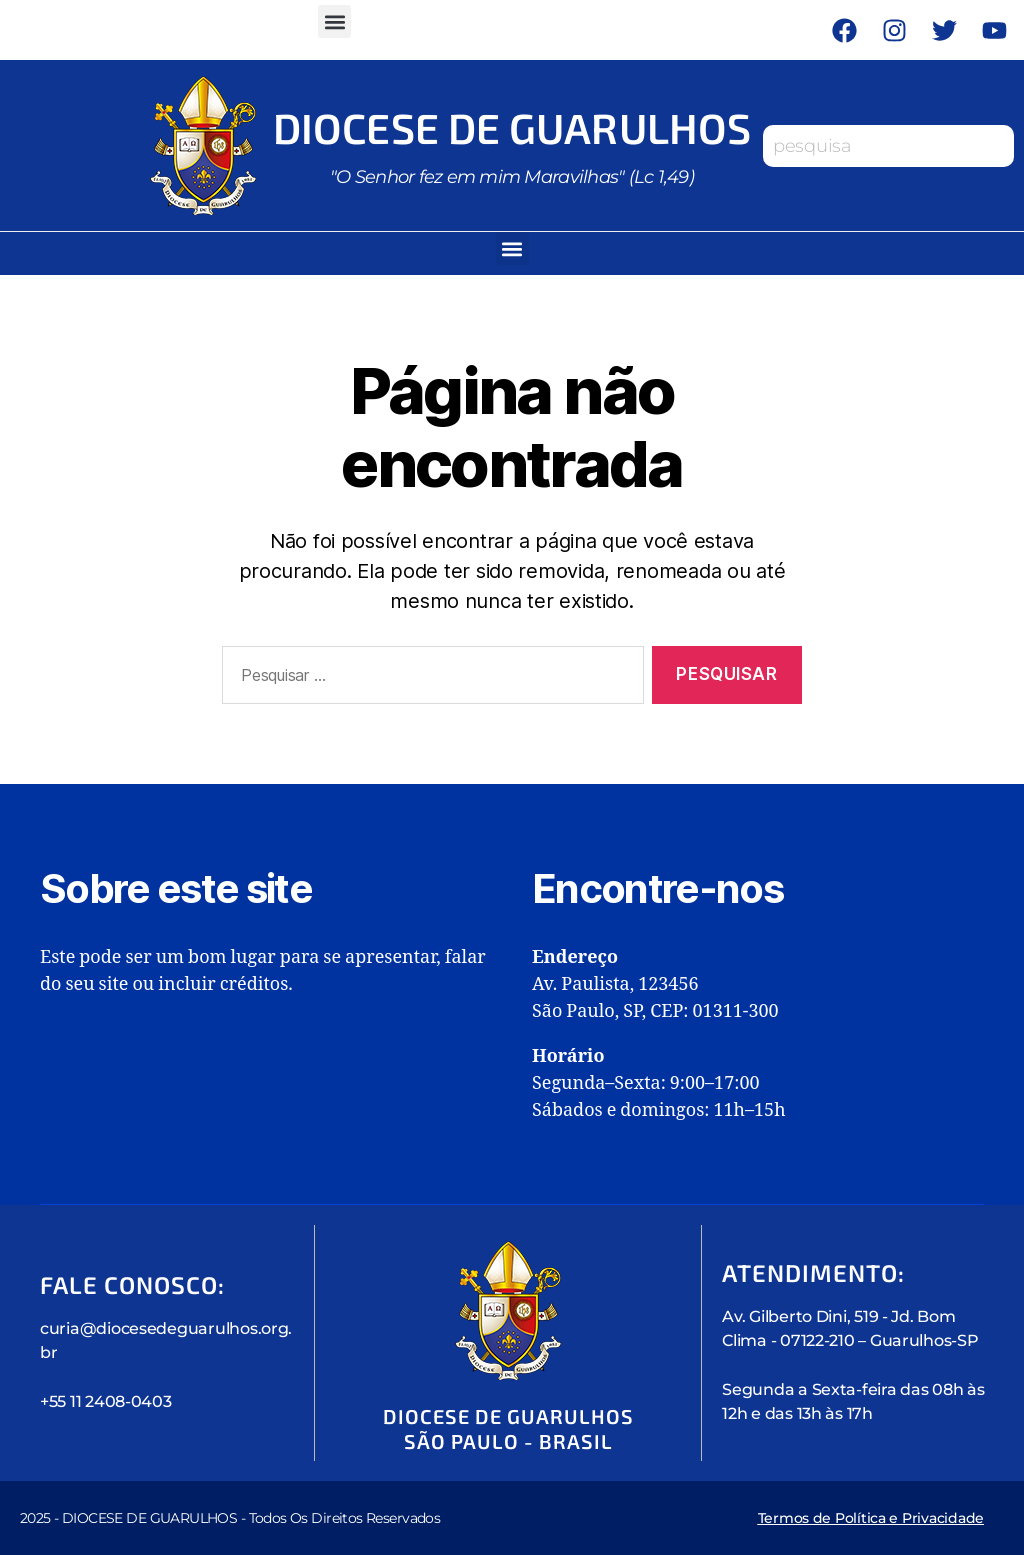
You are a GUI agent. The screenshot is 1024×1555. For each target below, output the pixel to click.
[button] (334, 21)
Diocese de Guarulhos (512, 127)
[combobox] (888, 146)
